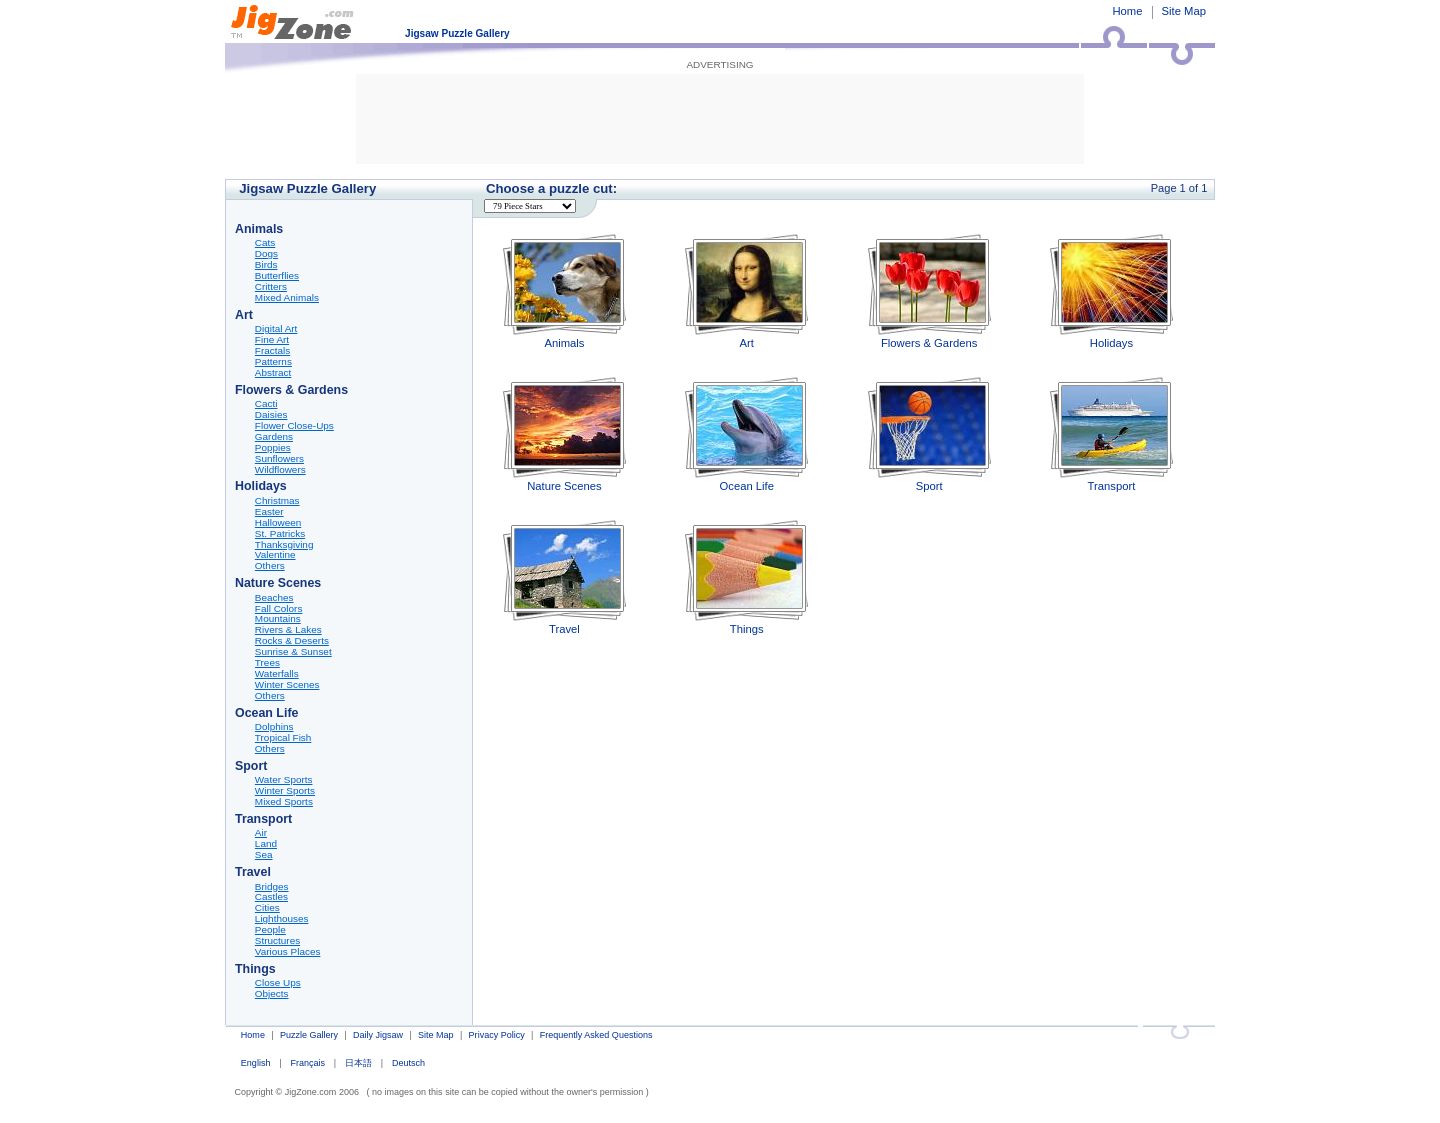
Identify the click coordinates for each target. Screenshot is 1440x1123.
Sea (264, 855)
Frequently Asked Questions (596, 1035)
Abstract (273, 373)
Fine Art (272, 340)
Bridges (272, 887)
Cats (265, 243)
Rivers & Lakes (288, 630)
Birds (266, 265)
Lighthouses (282, 919)
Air (261, 833)
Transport (1111, 434)
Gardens (274, 437)
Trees (267, 663)
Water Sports (284, 780)
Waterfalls (277, 674)
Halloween (278, 523)
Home (1127, 11)
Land (266, 844)
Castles (271, 897)
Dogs (266, 254)
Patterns (273, 362)
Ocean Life (746, 434)
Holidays (1111, 291)
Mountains (278, 619)
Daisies (271, 415)
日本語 (358, 1063)
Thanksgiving (284, 545)
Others (270, 566)
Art (746, 291)
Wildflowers (280, 470)
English (256, 1063)
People (270, 930)
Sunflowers (279, 459)
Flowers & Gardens (929, 291)
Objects (272, 994)
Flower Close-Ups (294, 426)
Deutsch (408, 1063)
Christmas (277, 501)
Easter (269, 512)
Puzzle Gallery (309, 1035)
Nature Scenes (564, 434)
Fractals (272, 351)
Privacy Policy (497, 1035)
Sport (929, 434)
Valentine (275, 555)
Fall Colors (279, 609)
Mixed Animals (287, 298)
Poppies (273, 448)
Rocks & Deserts (292, 641)
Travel (564, 577)
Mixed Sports (284, 802)
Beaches (274, 598)
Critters (271, 287)
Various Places (288, 952)
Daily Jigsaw (378, 1035)
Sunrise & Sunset (293, 652)
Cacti (266, 404)
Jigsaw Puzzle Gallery (457, 33)
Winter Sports (285, 791)
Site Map (1184, 11)
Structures (277, 941)
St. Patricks (280, 534)
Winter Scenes (287, 685)
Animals (564, 291)
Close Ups (278, 983)
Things (746, 577)
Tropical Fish (283, 738)
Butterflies (277, 276)
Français (307, 1063)
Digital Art (276, 329)
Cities (267, 908)
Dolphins (274, 727)
